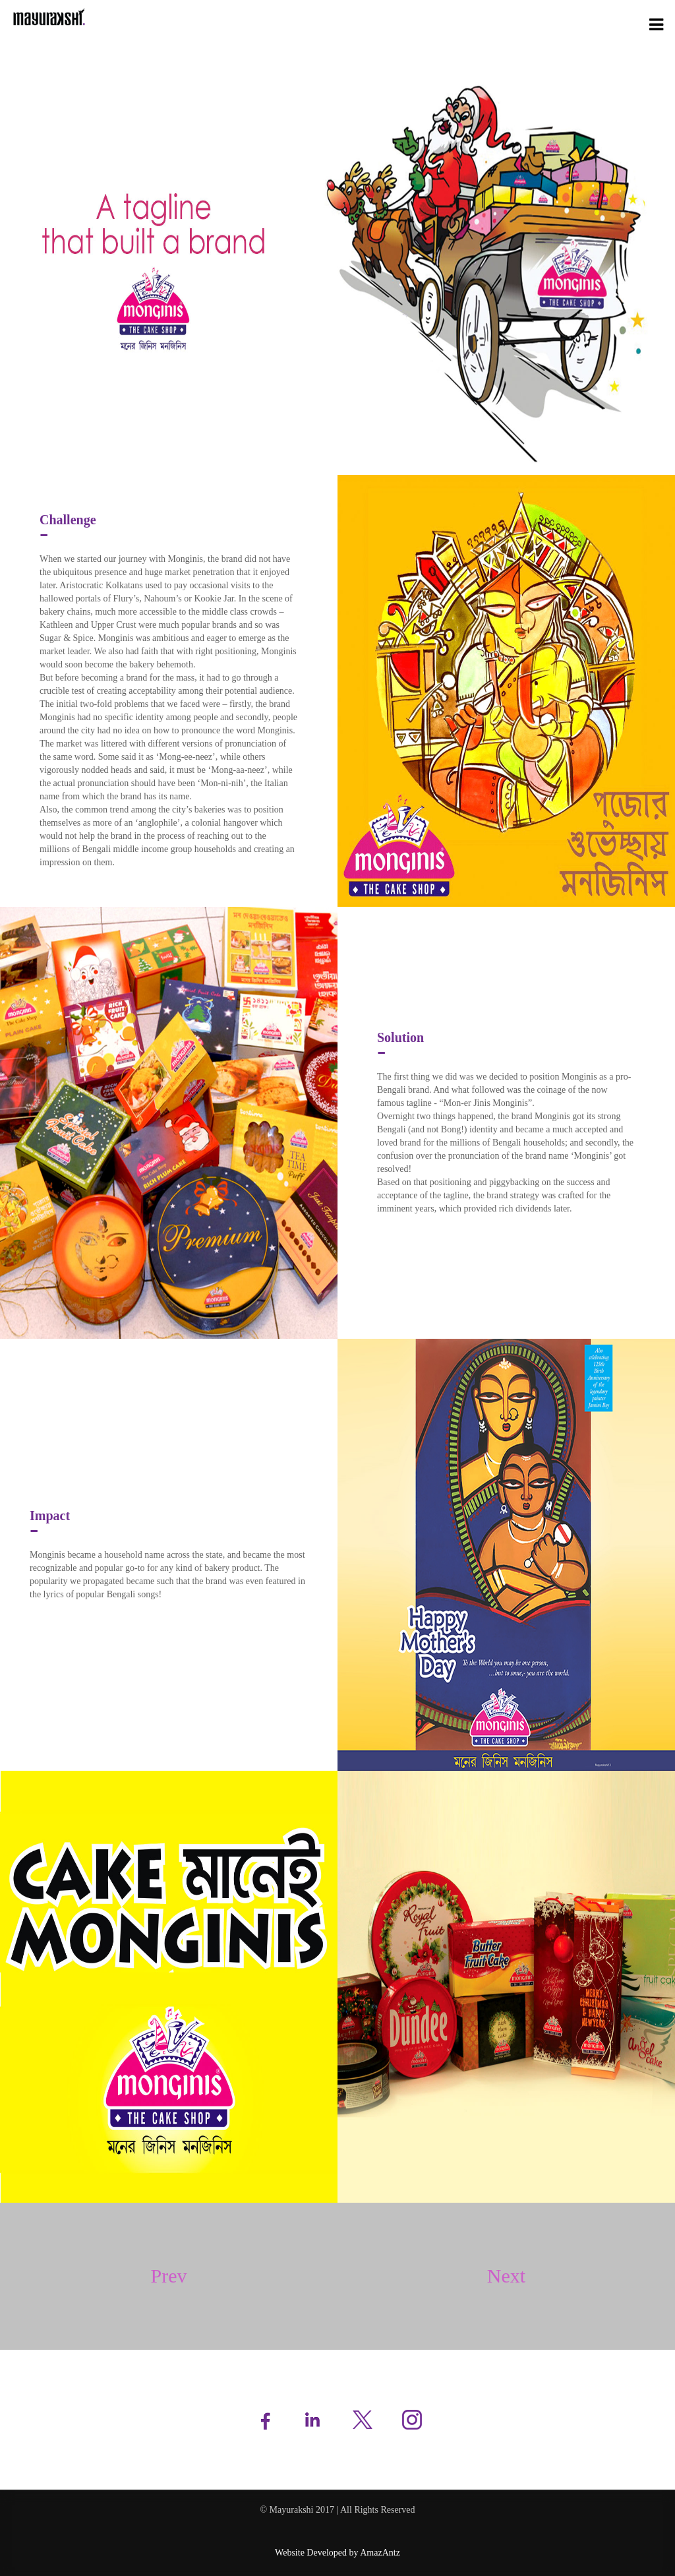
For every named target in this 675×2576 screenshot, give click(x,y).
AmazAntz (380, 2553)
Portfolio (584, 23)
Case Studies (632, 23)
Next (506, 2275)
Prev (169, 2275)
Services (543, 23)
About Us (502, 23)
